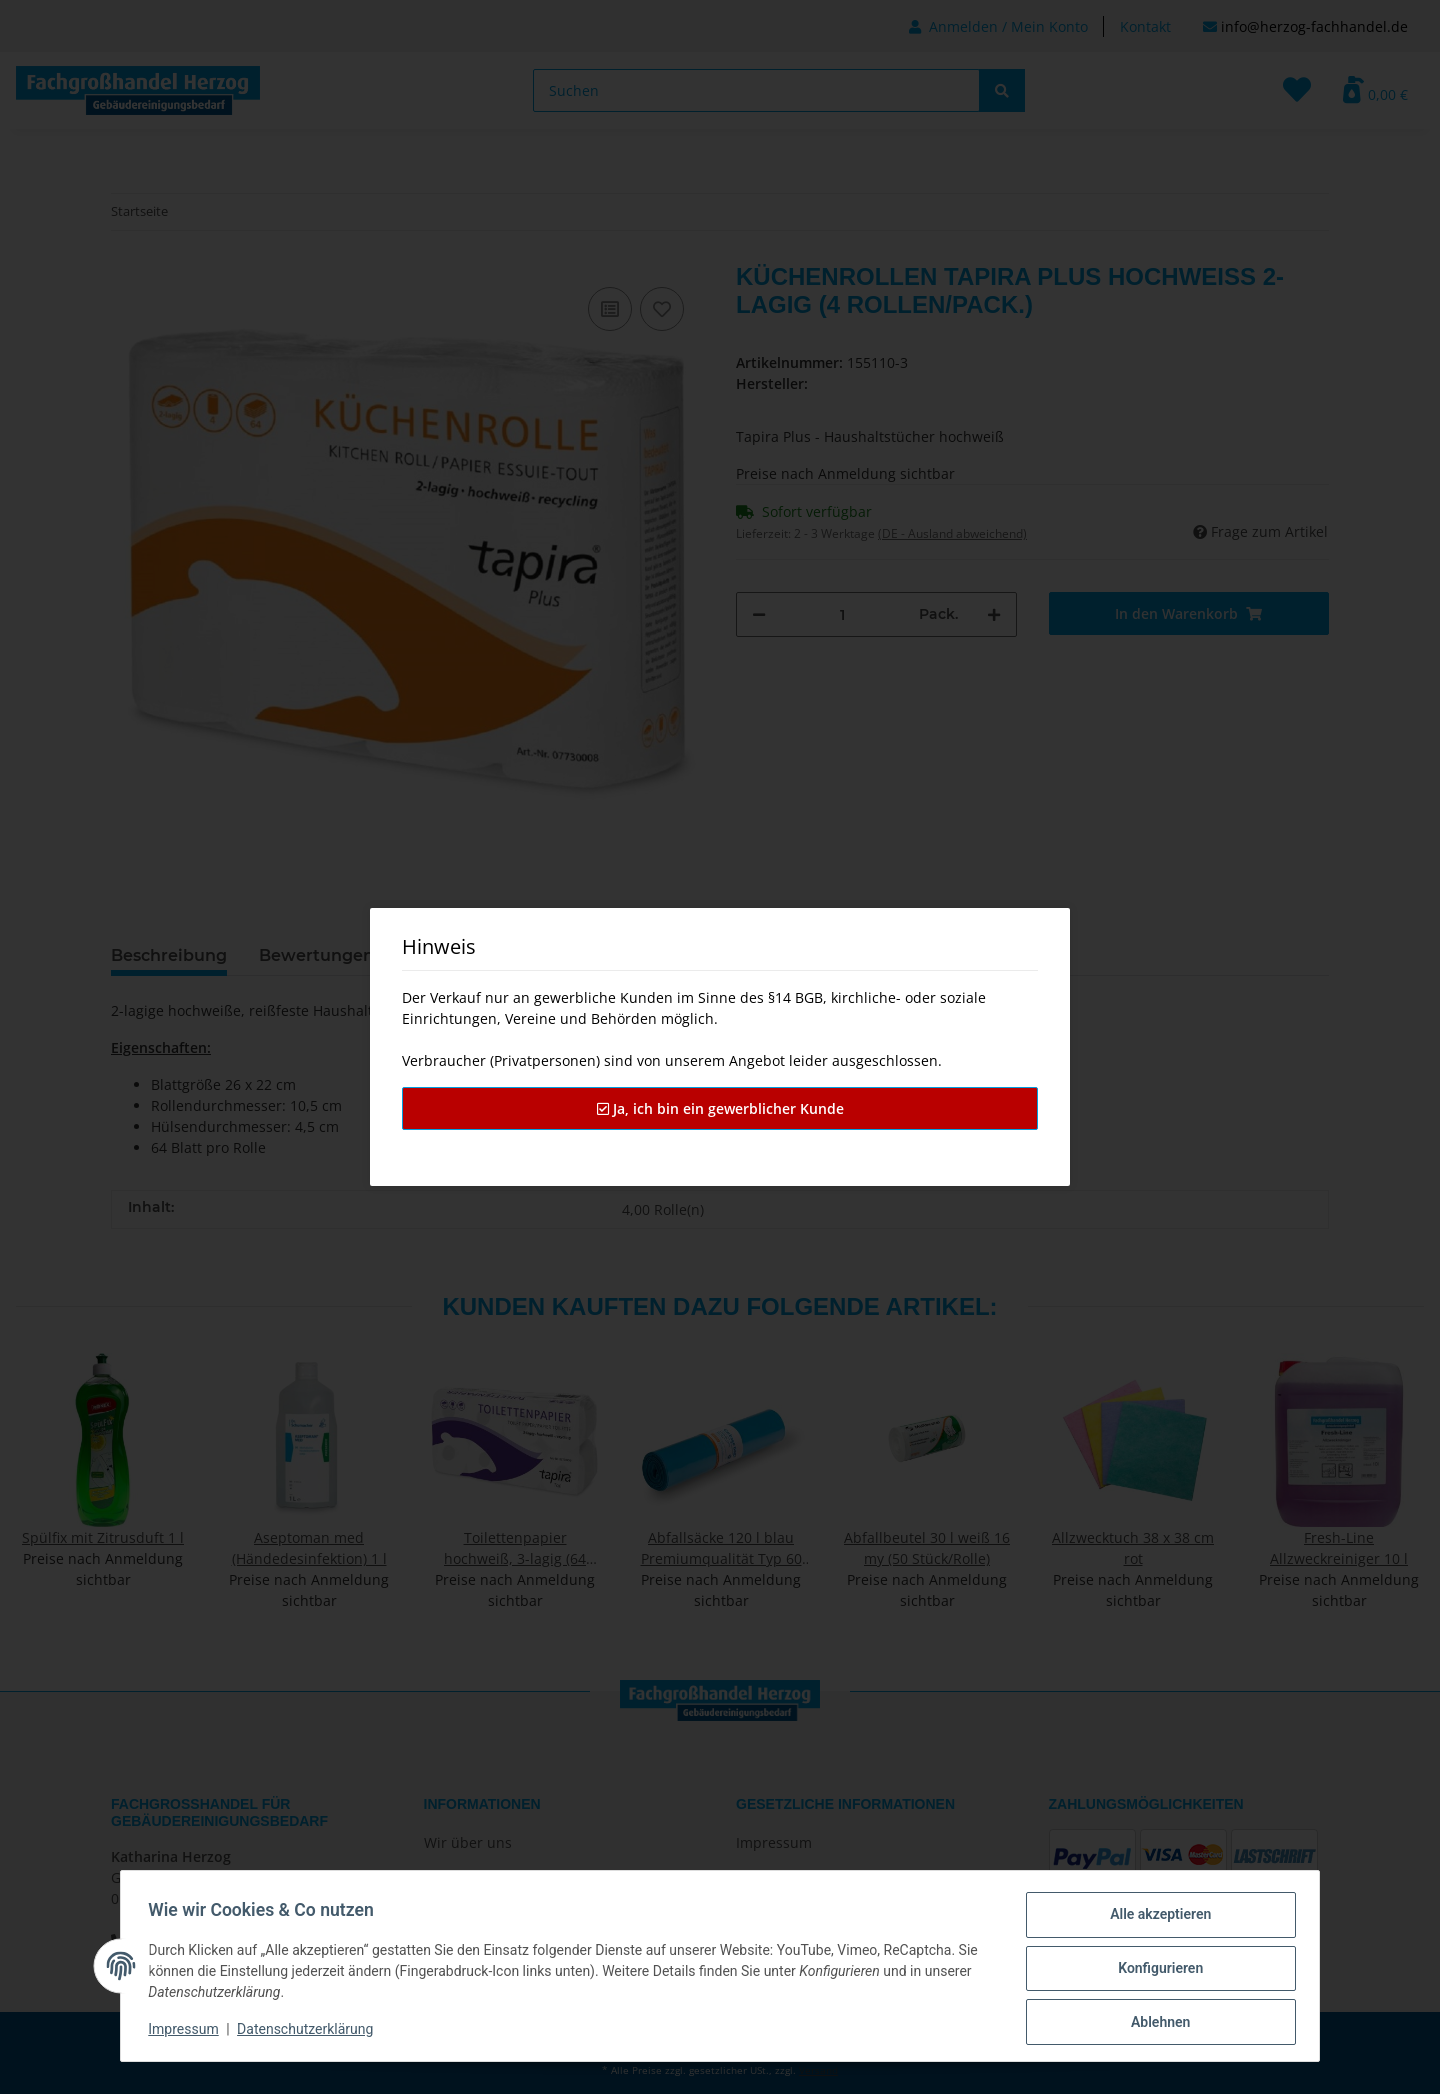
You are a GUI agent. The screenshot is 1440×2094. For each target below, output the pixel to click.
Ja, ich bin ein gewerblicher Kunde (720, 1108)
